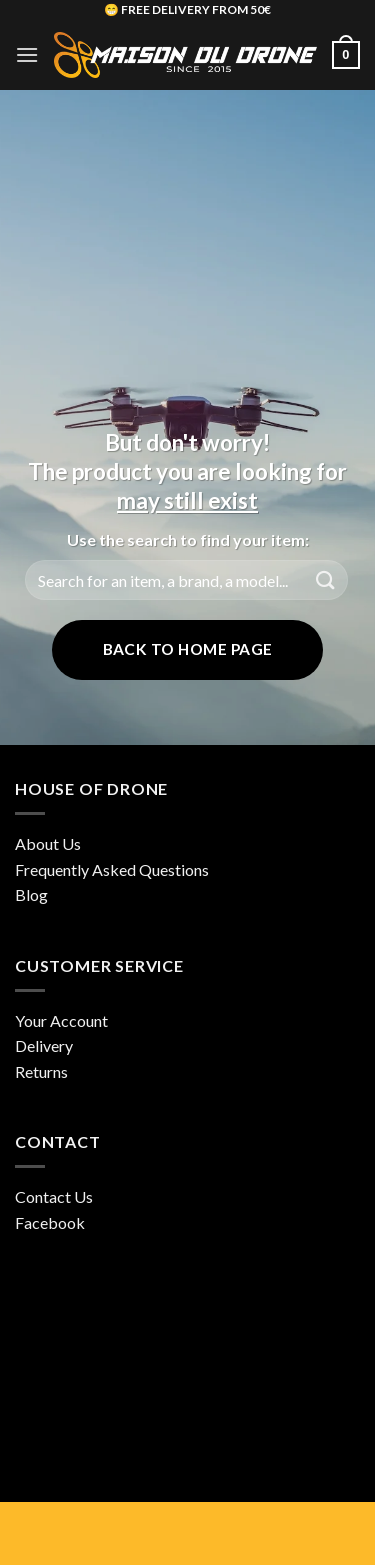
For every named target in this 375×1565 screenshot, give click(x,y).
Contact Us (54, 1196)
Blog (31, 894)
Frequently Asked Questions (112, 869)
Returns (41, 1071)
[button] (27, 54)
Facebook (50, 1222)
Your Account (61, 1020)
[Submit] (326, 580)
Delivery (44, 1045)
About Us (48, 843)
